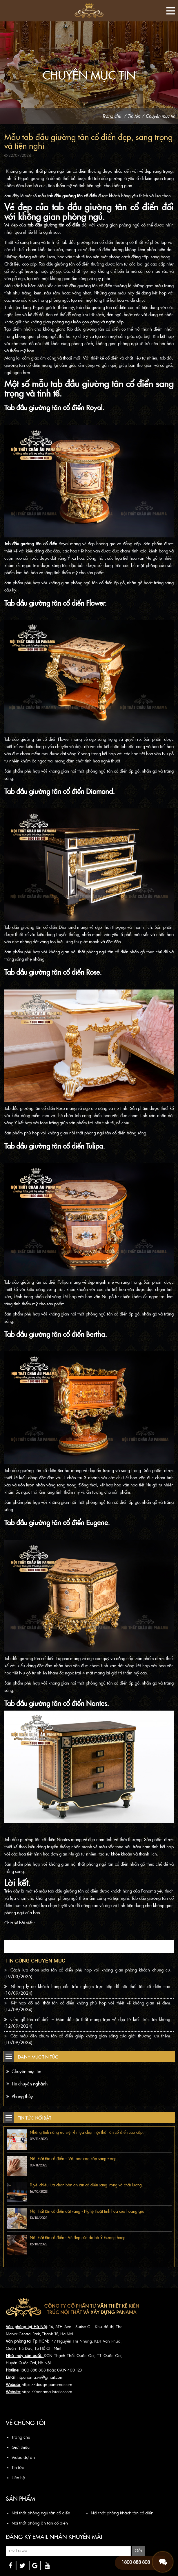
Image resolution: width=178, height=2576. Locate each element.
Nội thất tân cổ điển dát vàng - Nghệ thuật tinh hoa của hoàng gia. (88, 2211)
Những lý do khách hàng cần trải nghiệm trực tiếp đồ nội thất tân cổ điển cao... (89, 1990)
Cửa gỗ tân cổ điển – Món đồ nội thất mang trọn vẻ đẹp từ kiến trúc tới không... (89, 2023)
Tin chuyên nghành (27, 2084)
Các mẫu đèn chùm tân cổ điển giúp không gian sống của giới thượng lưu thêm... (89, 2039)
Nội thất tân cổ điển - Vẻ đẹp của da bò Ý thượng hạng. (78, 2237)
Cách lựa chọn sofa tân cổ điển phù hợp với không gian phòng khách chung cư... (89, 1973)
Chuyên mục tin (160, 116)
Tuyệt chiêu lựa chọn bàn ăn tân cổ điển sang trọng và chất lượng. (86, 2185)
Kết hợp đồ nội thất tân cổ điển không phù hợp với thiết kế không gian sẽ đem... (89, 2006)
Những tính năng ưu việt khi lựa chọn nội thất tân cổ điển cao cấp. (87, 2132)
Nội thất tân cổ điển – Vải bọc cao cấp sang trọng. (74, 2158)
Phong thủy (19, 2097)
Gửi (138, 2551)
